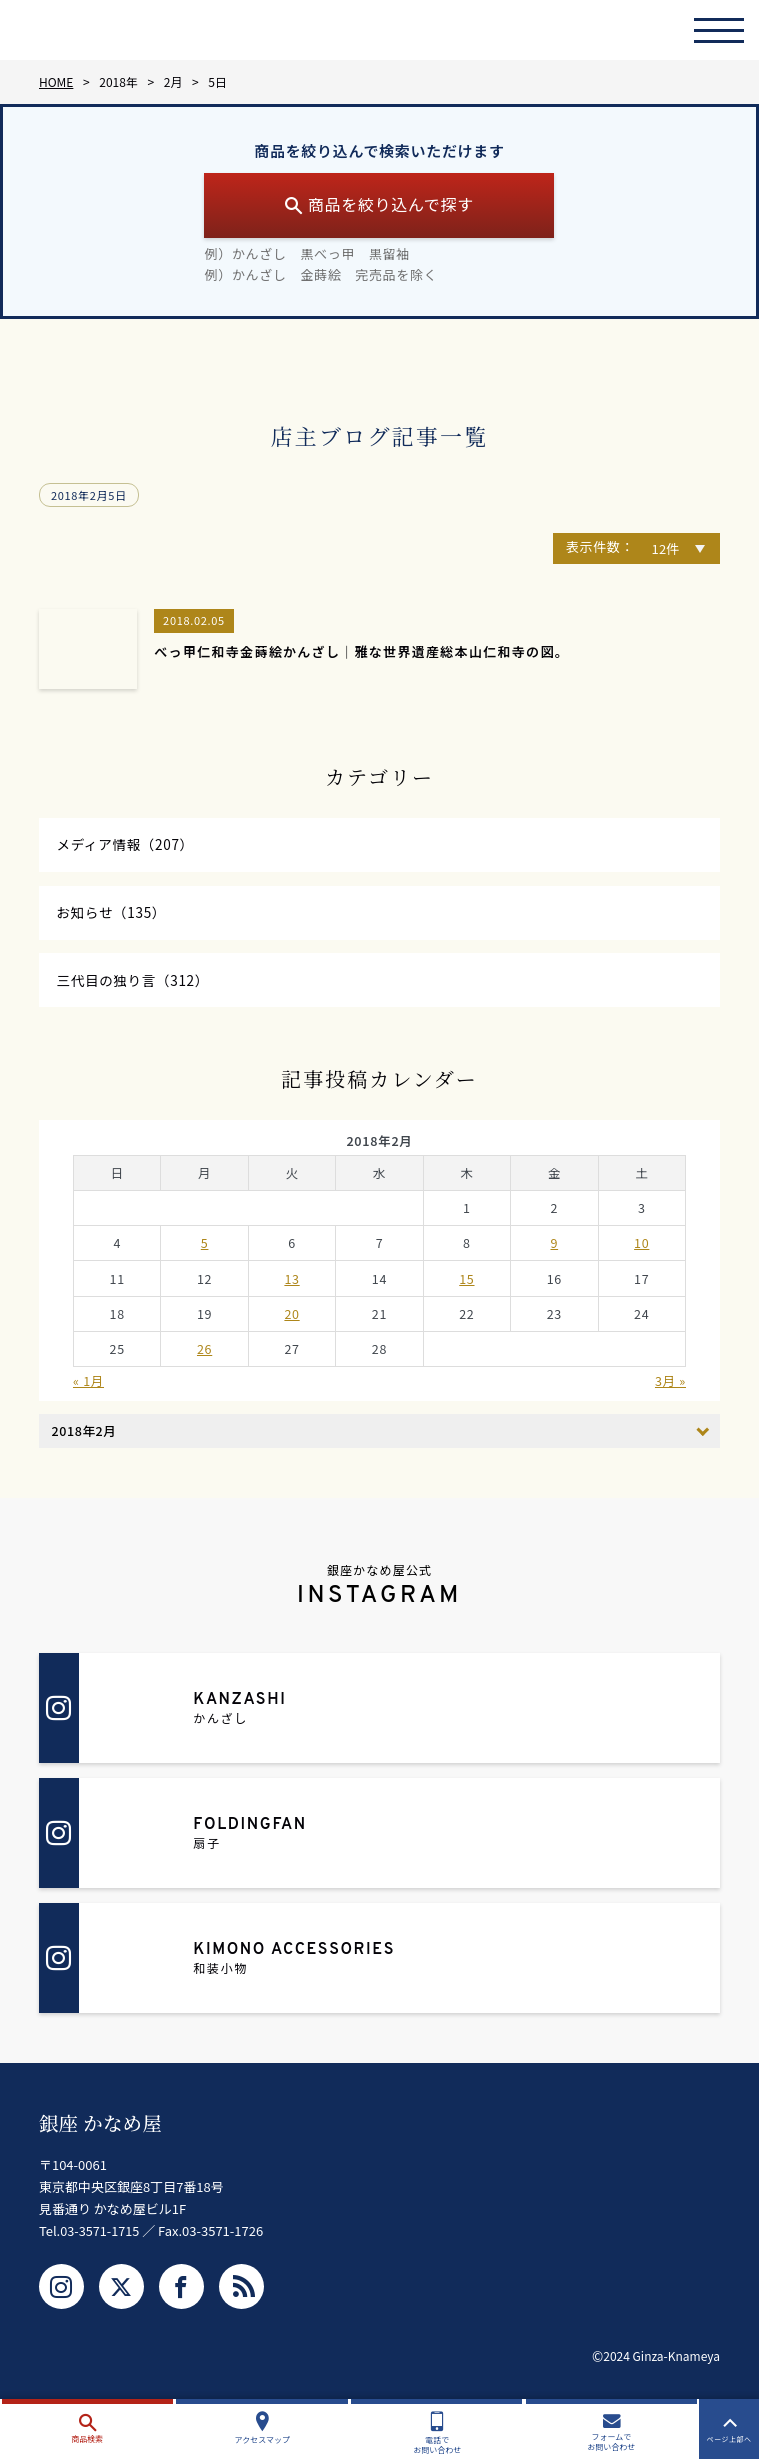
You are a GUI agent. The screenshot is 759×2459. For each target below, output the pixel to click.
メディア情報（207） (128, 846)
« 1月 (88, 1387)
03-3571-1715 (100, 2236)
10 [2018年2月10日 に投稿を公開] (641, 1249)
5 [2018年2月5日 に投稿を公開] (205, 1249)
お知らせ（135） (113, 915)
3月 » (670, 1387)
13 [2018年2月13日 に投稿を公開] (291, 1284)
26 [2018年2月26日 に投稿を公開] (204, 1355)
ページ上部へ (729, 2430)
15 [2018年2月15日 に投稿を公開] (466, 1284)
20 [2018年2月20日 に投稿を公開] (291, 1320)
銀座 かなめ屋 (102, 2129)
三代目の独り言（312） (136, 985)
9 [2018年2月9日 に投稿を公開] (554, 1249)
